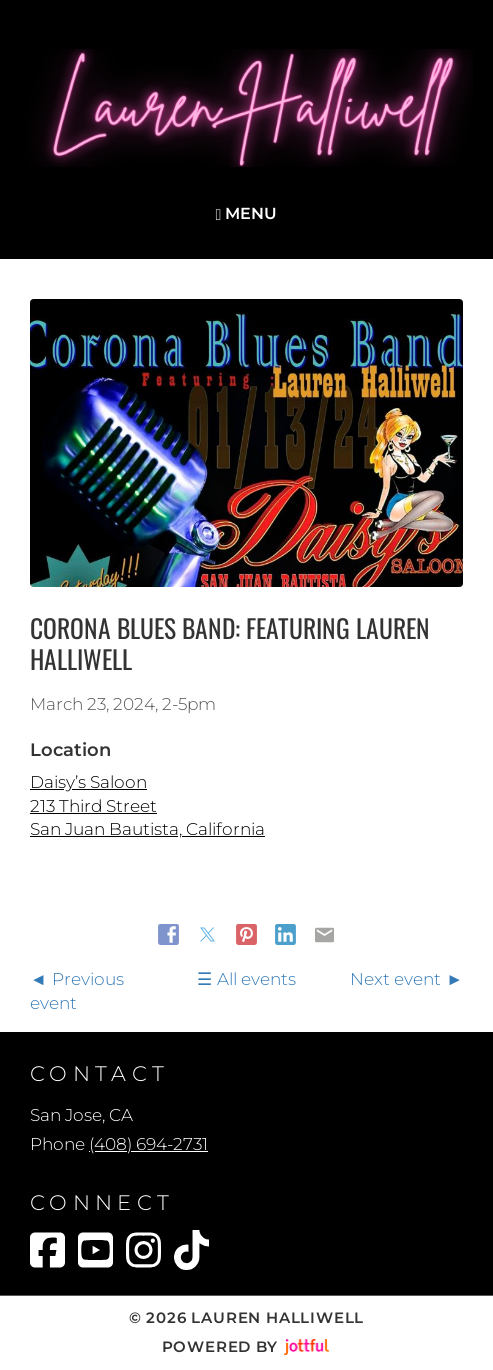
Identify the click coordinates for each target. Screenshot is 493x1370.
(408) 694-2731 (148, 1144)
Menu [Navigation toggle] (247, 213)
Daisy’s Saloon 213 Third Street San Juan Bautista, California (147, 805)
